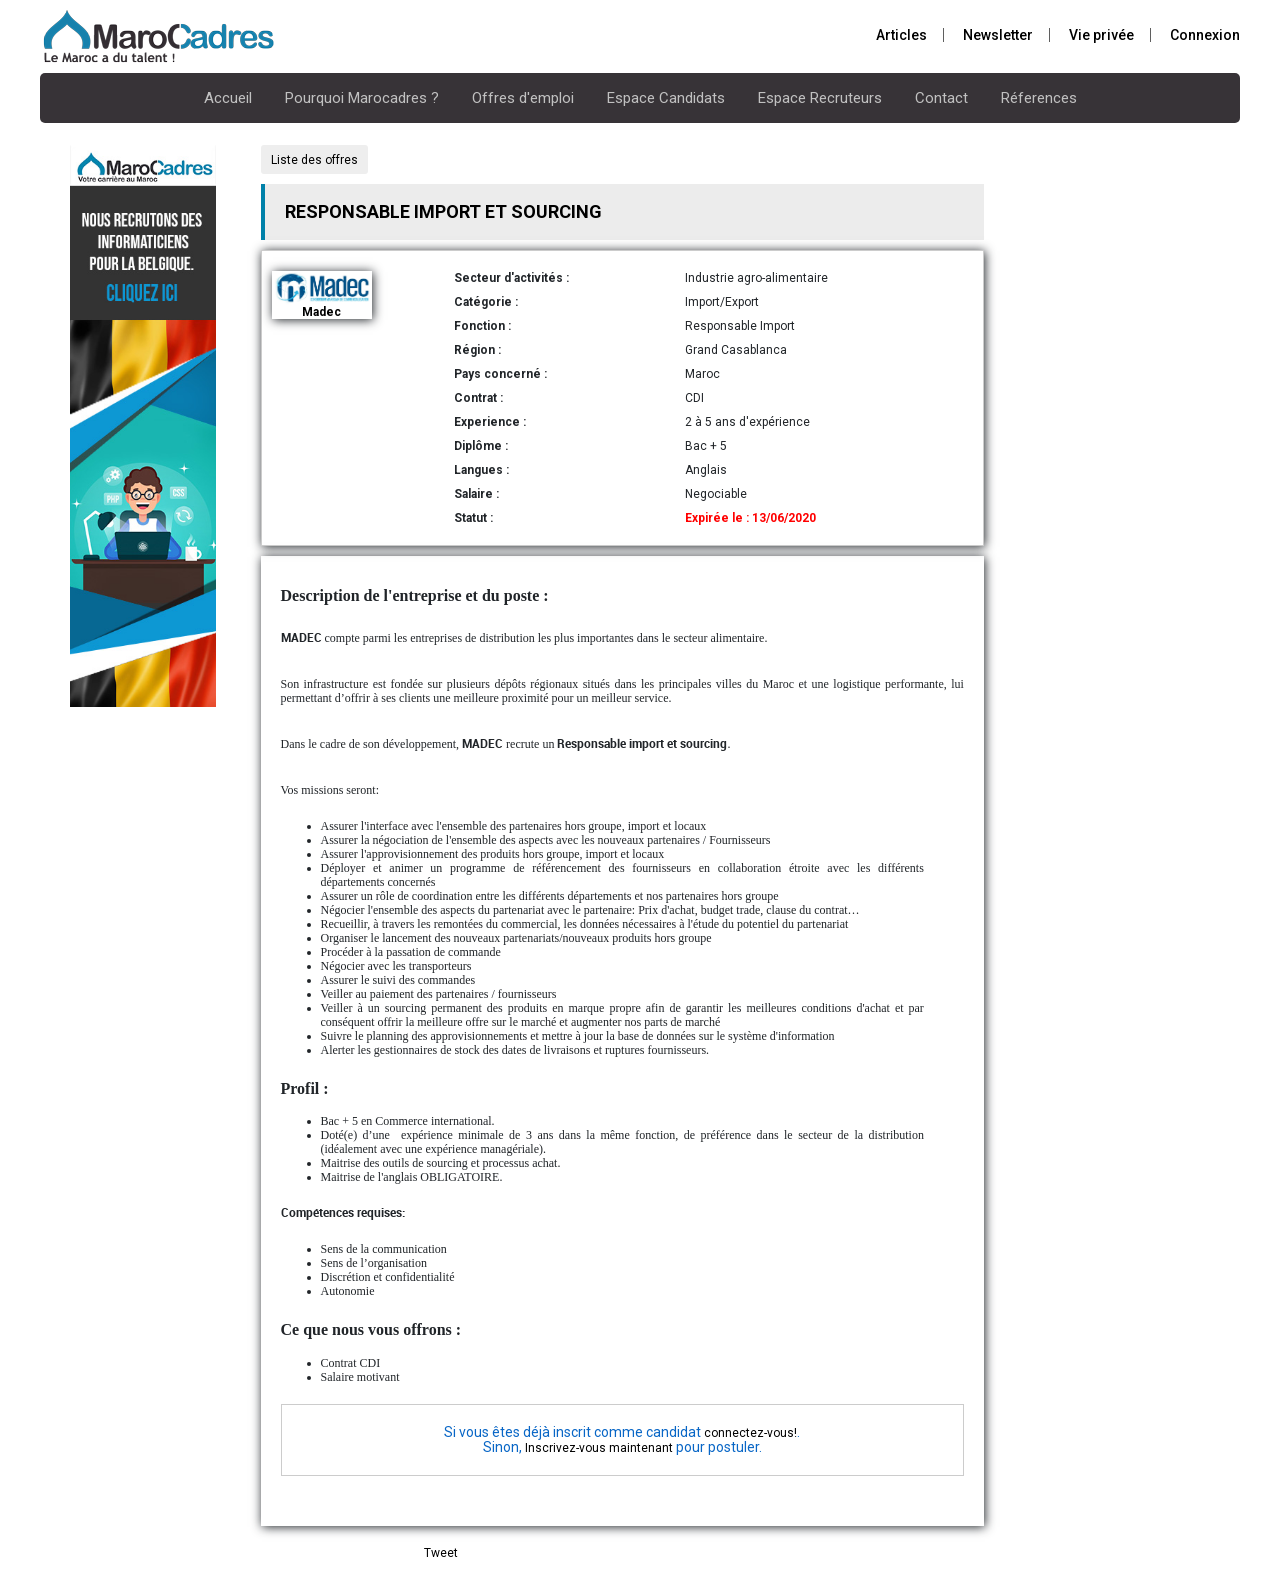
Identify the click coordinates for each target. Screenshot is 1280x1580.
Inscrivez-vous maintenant (599, 1448)
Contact (941, 98)
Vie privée (1101, 35)
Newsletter (998, 35)
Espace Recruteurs (820, 98)
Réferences (1039, 98)
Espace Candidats (666, 98)
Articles (901, 35)
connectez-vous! (750, 1433)
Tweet (441, 1553)
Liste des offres (314, 160)
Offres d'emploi (523, 98)
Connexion (1205, 35)
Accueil (228, 98)
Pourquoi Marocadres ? (362, 98)
